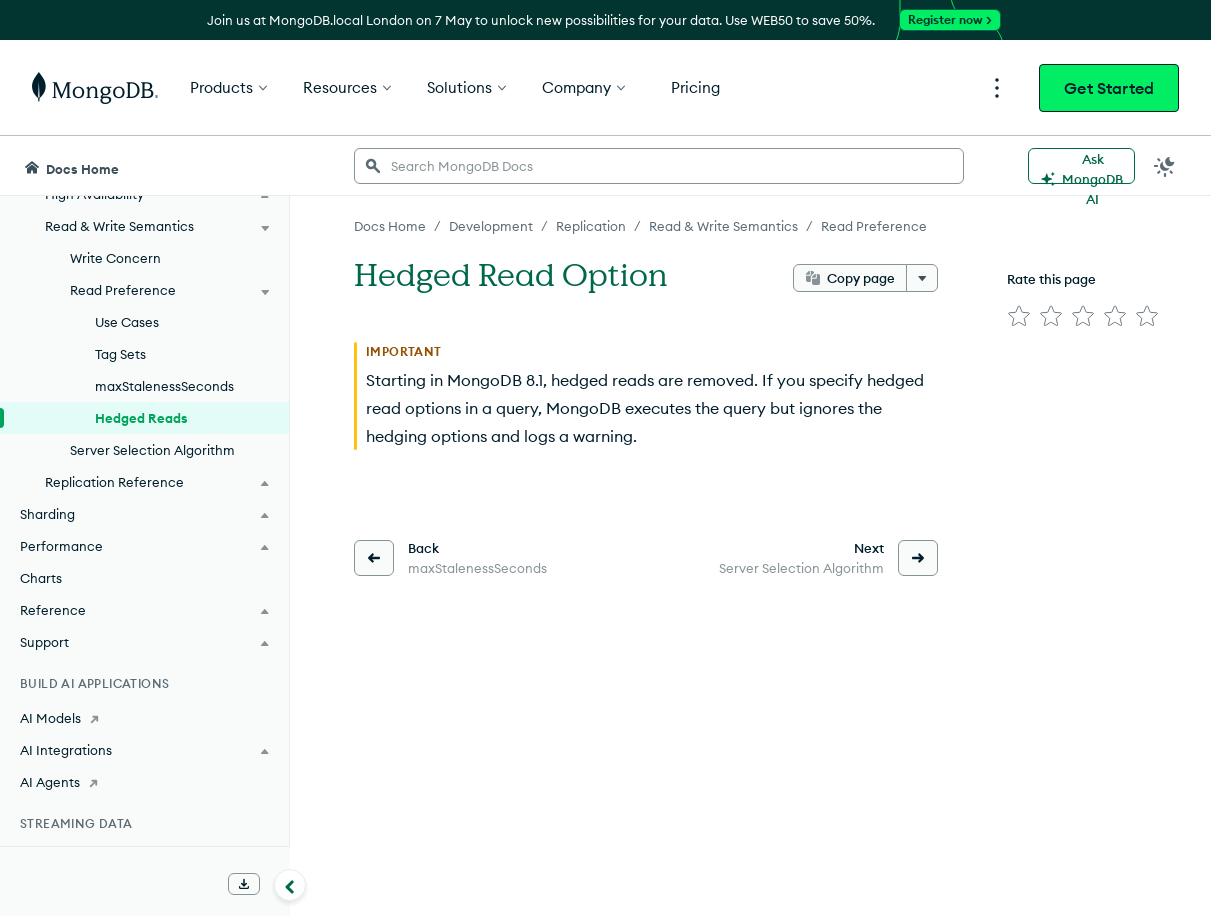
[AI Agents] (144, 782)
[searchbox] (659, 166)
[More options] (922, 278)
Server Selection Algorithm (152, 450)
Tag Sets (120, 354)
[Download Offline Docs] (244, 884)
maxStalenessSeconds (164, 386)
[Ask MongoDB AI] (1081, 166)
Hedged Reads (141, 418)
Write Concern (115, 258)
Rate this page (1051, 279)
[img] (1019, 316)
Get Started (1109, 88)
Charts (41, 578)
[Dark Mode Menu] (1165, 166)
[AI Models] (144, 718)
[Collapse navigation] (290, 885)
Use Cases (127, 322)
